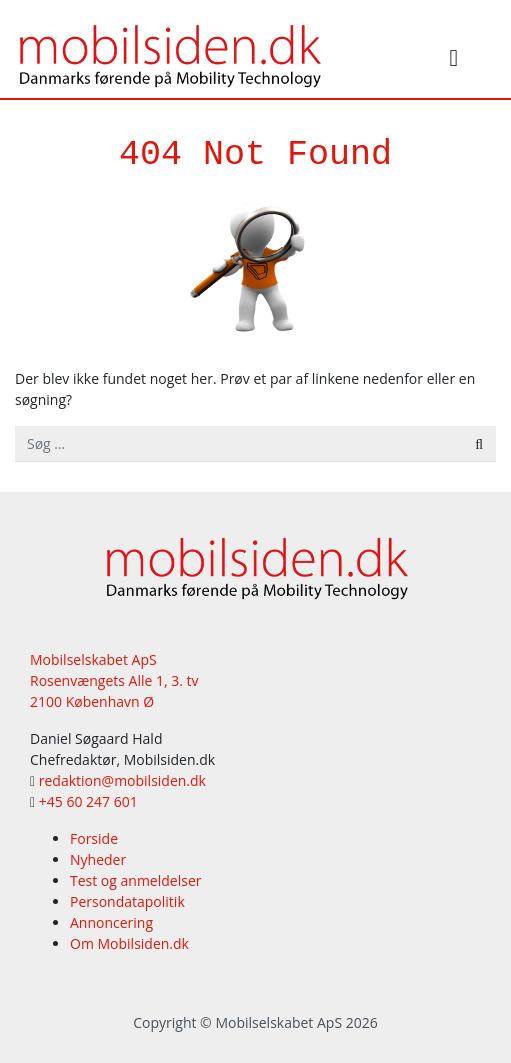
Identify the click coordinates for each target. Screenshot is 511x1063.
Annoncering (111, 922)
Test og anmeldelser (135, 880)
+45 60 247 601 (88, 801)
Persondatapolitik (127, 901)
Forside (94, 838)
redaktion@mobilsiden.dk (122, 780)
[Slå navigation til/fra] (454, 61)
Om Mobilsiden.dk (129, 943)
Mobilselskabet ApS (278, 1022)
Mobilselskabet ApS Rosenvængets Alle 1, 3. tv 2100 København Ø (114, 680)
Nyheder (98, 859)
